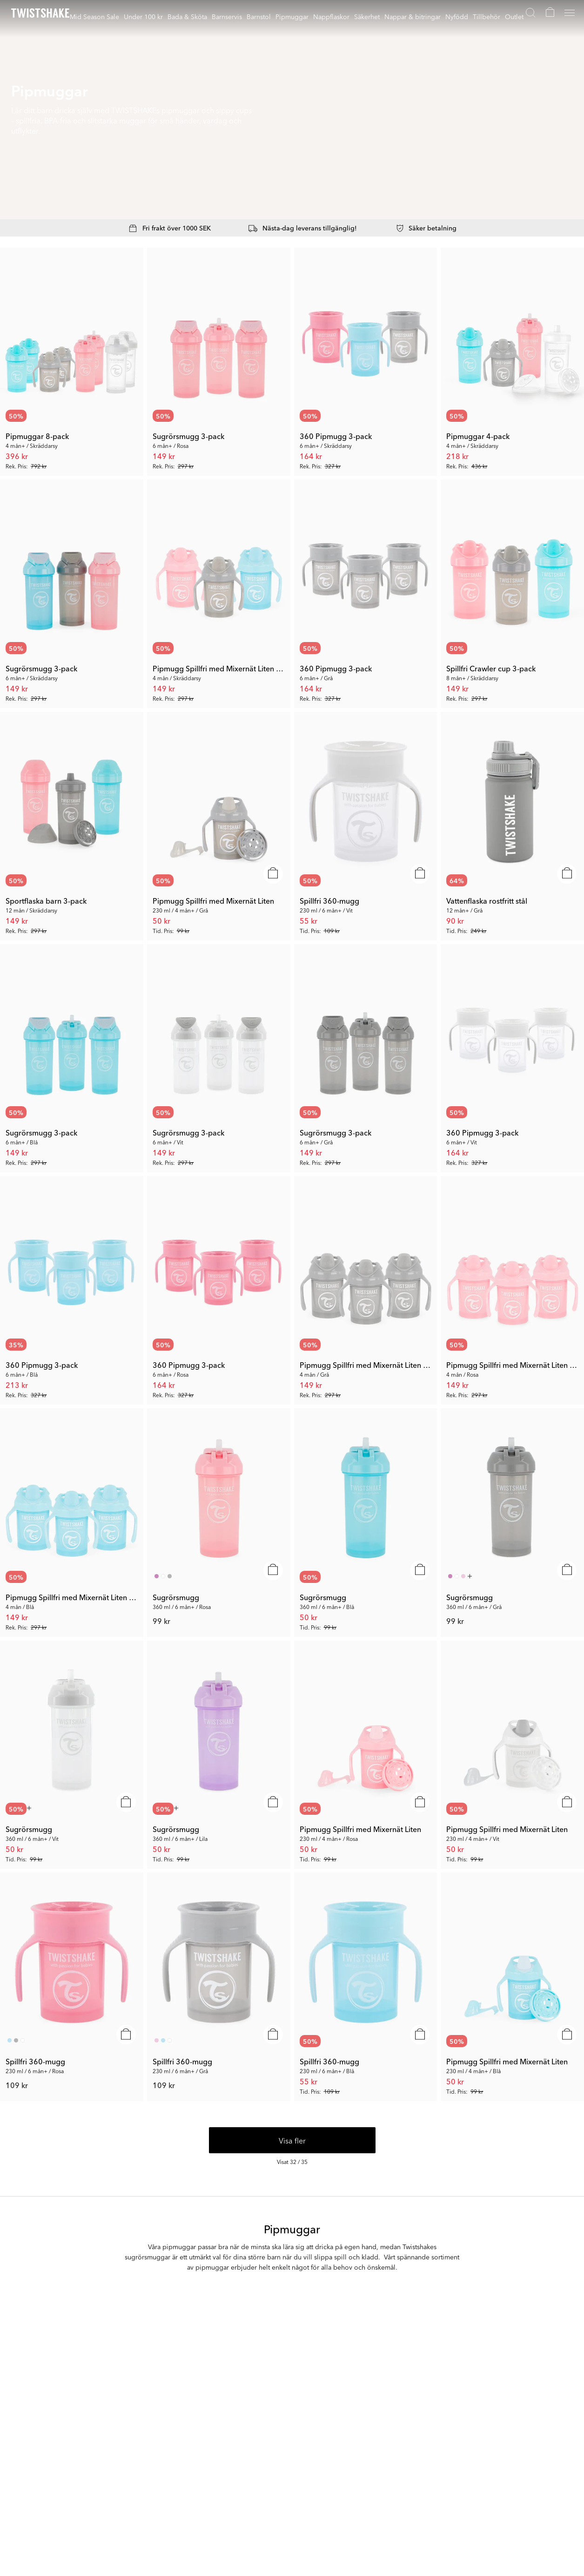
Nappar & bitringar (412, 16)
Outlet (514, 16)
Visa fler (292, 2140)
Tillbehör (486, 16)
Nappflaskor (331, 16)
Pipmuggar (292, 16)
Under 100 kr (143, 16)
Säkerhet (367, 16)
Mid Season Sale (94, 16)
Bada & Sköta (187, 16)
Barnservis (227, 16)
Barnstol (259, 16)
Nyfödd (456, 16)
